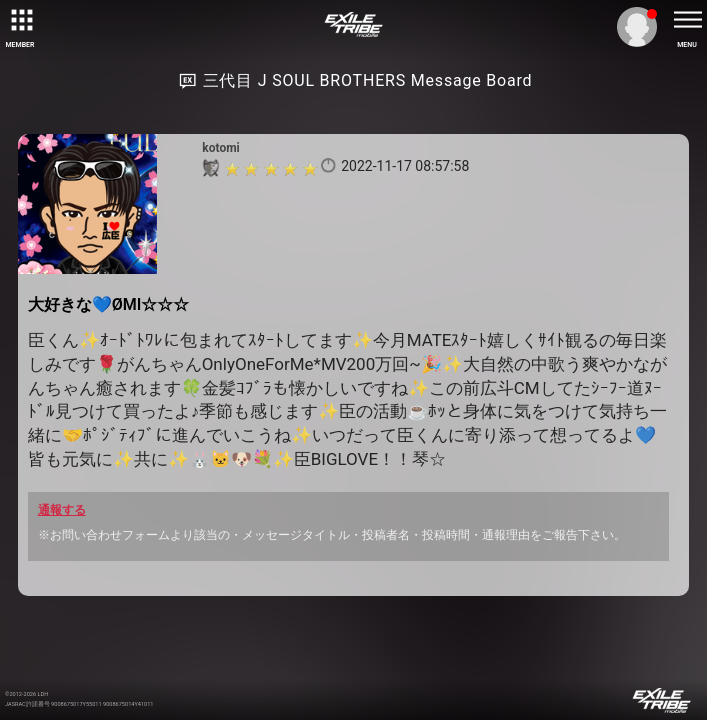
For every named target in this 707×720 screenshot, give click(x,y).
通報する (62, 510)
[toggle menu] (687, 20)
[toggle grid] (20, 20)
